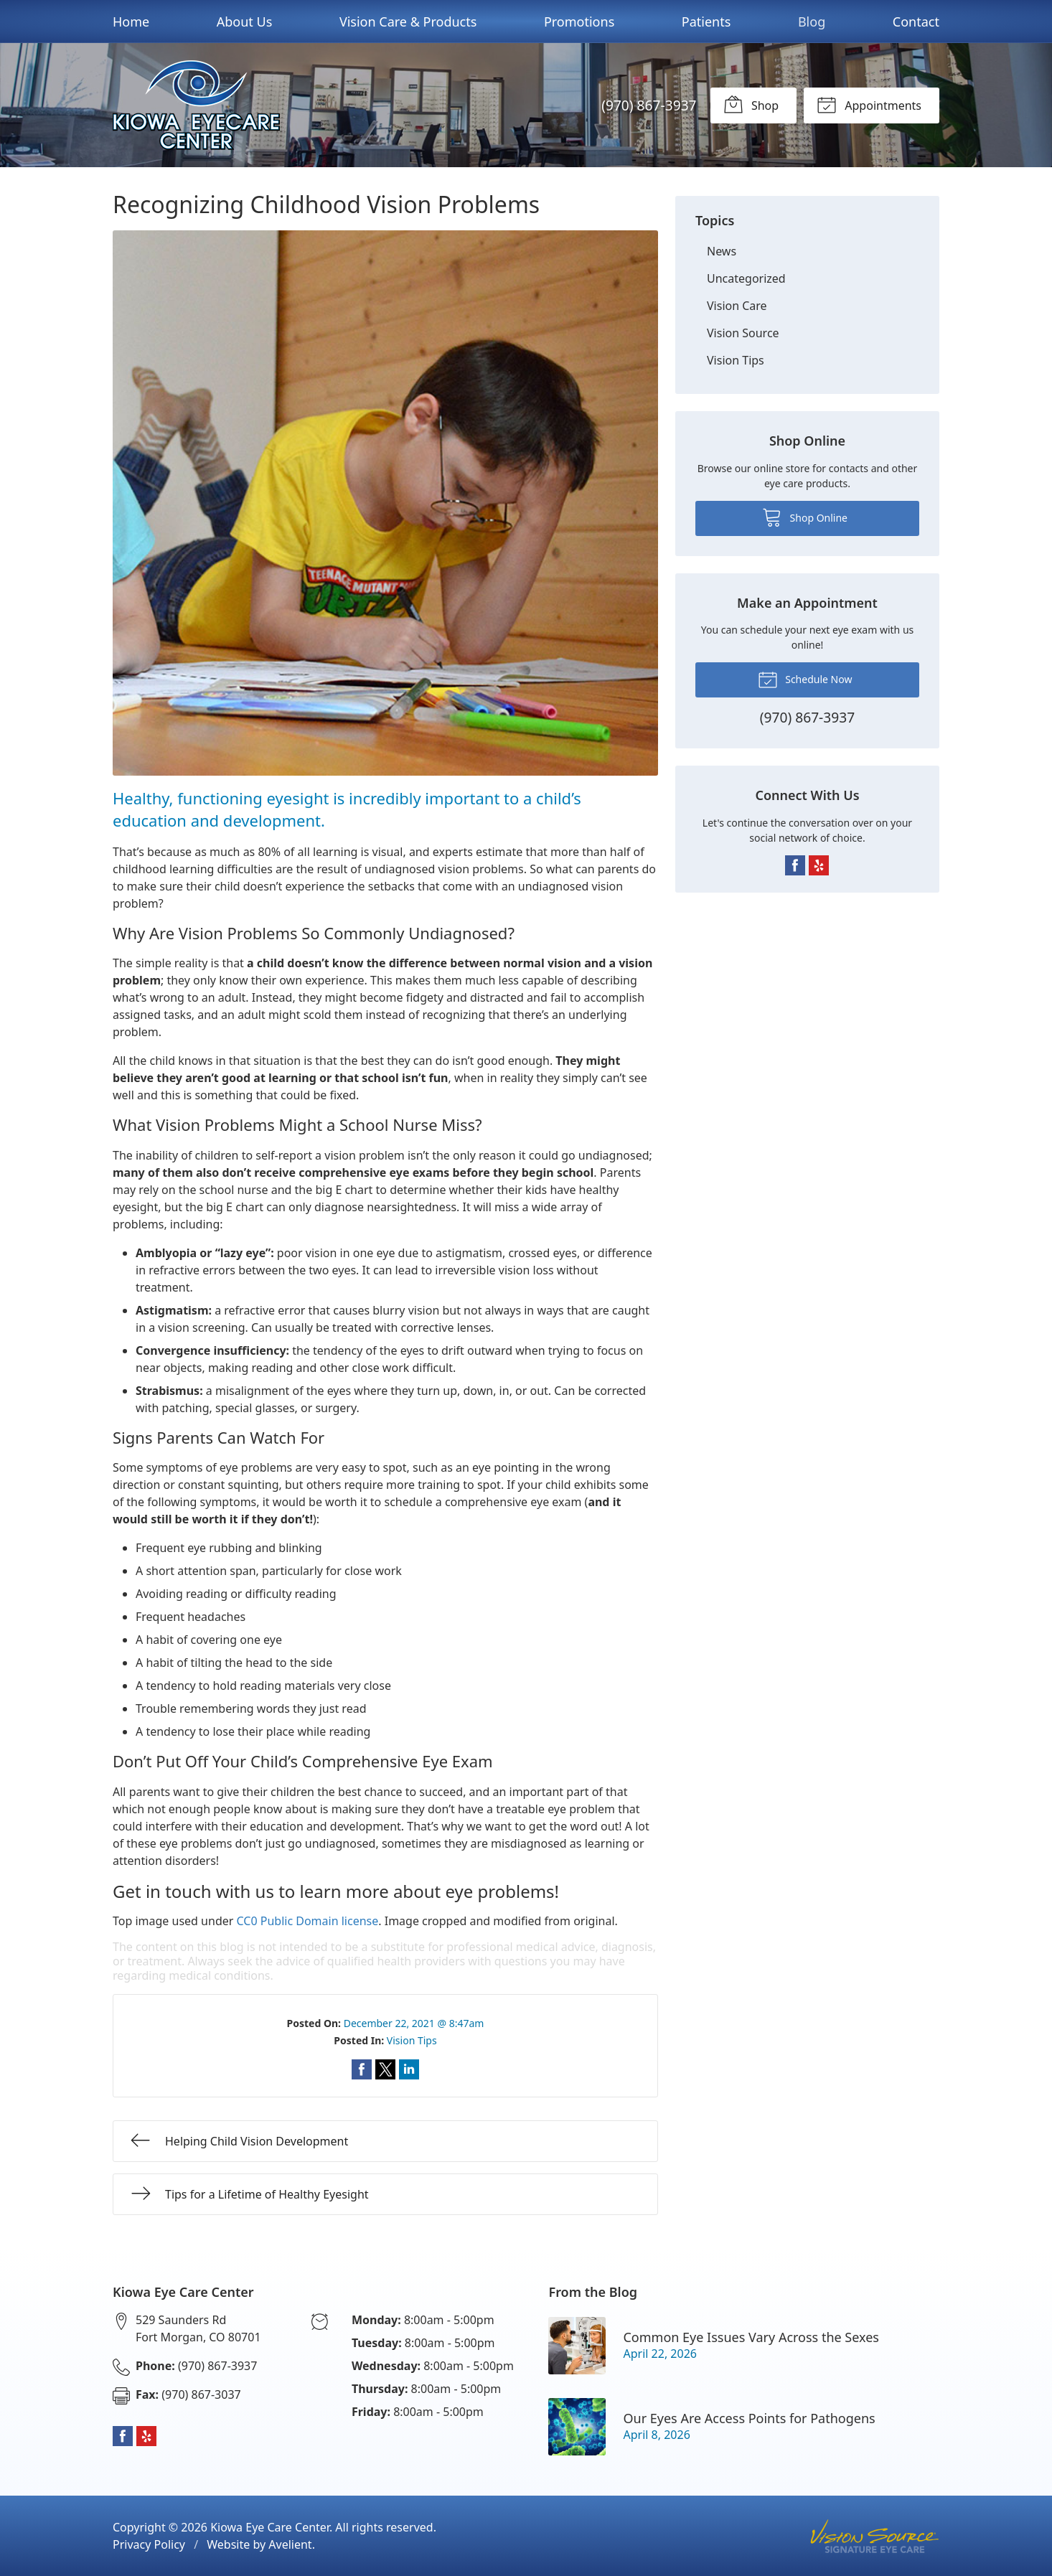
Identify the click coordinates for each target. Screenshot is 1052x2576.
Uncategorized (746, 278)
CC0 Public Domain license (308, 1921)
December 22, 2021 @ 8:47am (414, 2023)
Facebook (795, 865)
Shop (751, 104)
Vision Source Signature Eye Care (874, 2536)
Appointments (869, 104)
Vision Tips (412, 2040)
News (721, 251)
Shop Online (804, 517)
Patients (706, 21)
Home (131, 21)
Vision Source (743, 333)
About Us (245, 21)
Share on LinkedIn (409, 2069)
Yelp (819, 865)
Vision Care (737, 306)
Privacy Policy (149, 2544)
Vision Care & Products (407, 21)
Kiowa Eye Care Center (269, 2527)
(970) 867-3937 (648, 105)
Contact (916, 21)
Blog (811, 21)
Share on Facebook (362, 2069)
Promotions (579, 21)
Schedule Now (805, 679)
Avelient (289, 2544)
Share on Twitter (385, 2069)
